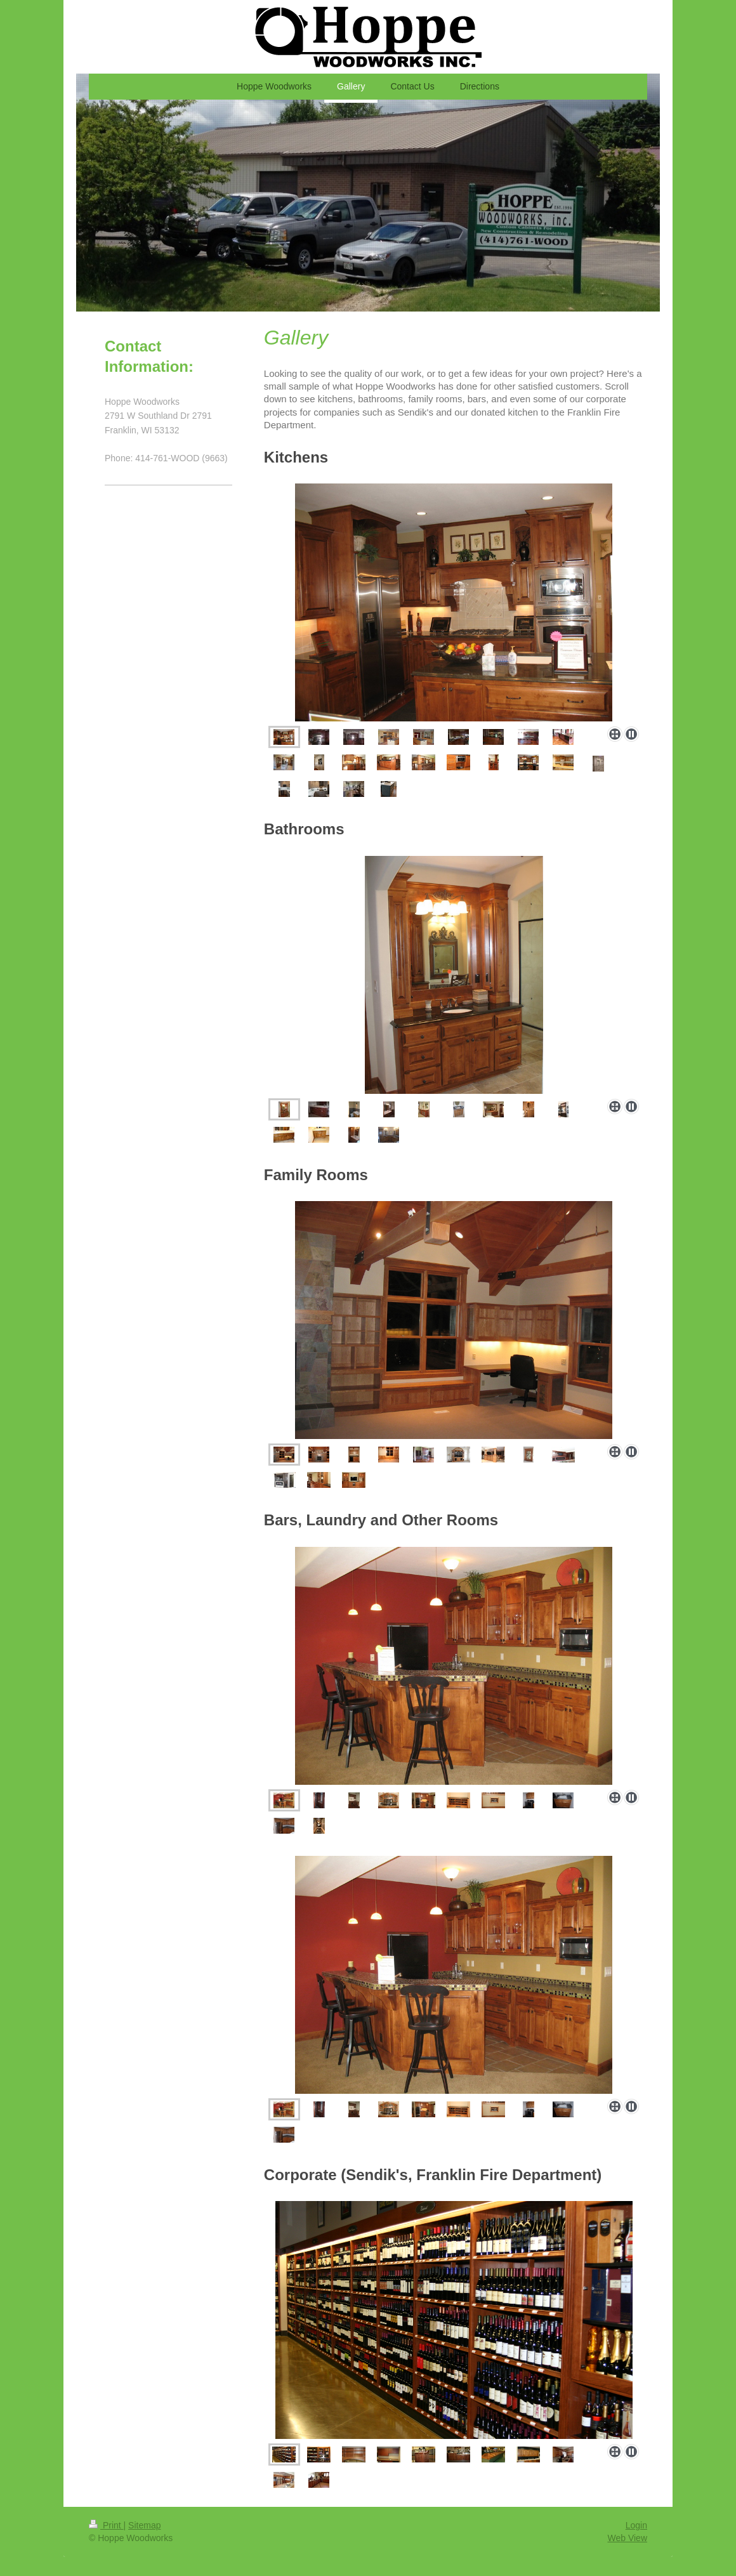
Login (636, 2525)
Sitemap (144, 2525)
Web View (627, 2538)
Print (106, 2525)
